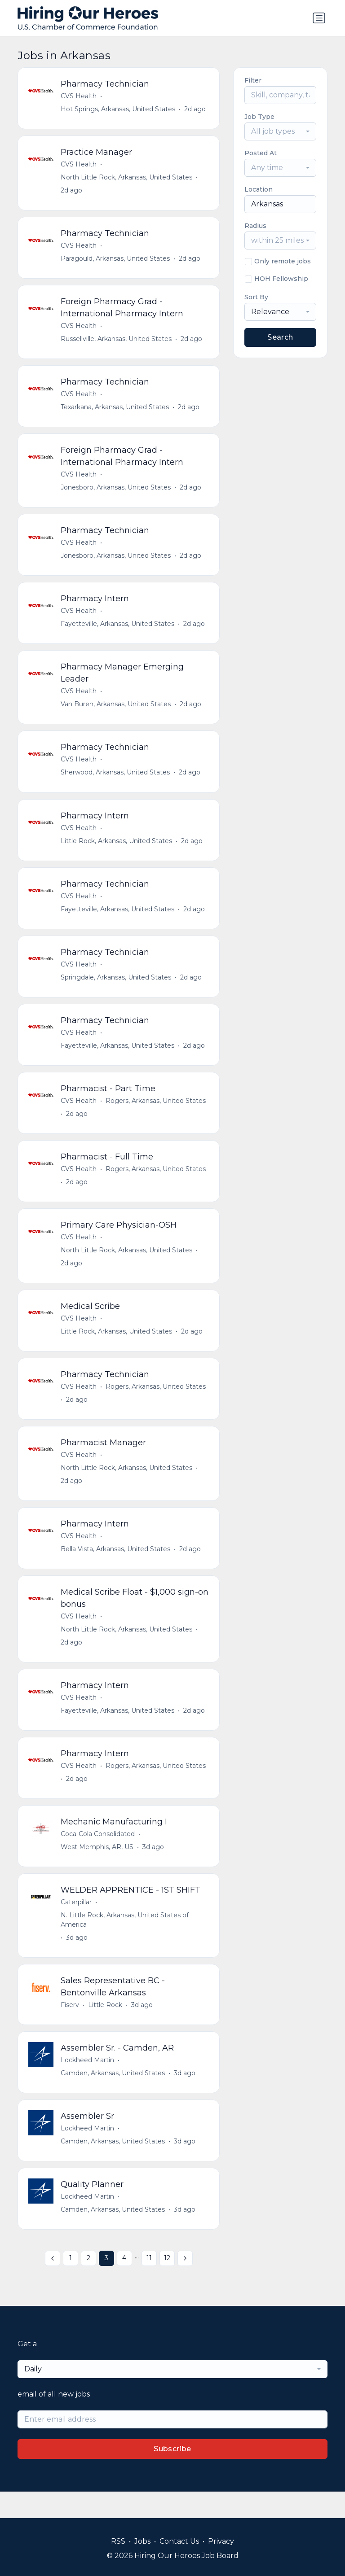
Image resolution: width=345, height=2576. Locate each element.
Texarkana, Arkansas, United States (115, 411)
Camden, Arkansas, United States (113, 2097)
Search (280, 337)
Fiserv (70, 2028)
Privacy (221, 2541)
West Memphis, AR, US (97, 1868)
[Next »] (185, 2284)
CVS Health (79, 96)
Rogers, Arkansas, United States (156, 1113)
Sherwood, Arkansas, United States (115, 781)
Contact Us (179, 2541)
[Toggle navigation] (318, 17)
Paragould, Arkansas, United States (115, 261)
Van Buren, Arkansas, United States (116, 712)
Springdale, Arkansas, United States (116, 988)
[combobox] (280, 131)
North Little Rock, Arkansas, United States (127, 179)
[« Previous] (52, 2284)
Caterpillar (76, 1924)
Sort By (256, 297)
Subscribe (172, 2475)
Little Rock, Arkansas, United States (116, 850)
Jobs (142, 2541)
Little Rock (105, 2028)
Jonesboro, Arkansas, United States (116, 492)
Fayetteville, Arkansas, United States (118, 630)
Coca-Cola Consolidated (98, 1855)
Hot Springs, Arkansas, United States (118, 109)
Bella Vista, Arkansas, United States (116, 1567)
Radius (255, 226)
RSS (118, 2541)
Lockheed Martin (88, 2084)
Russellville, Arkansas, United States (116, 342)
